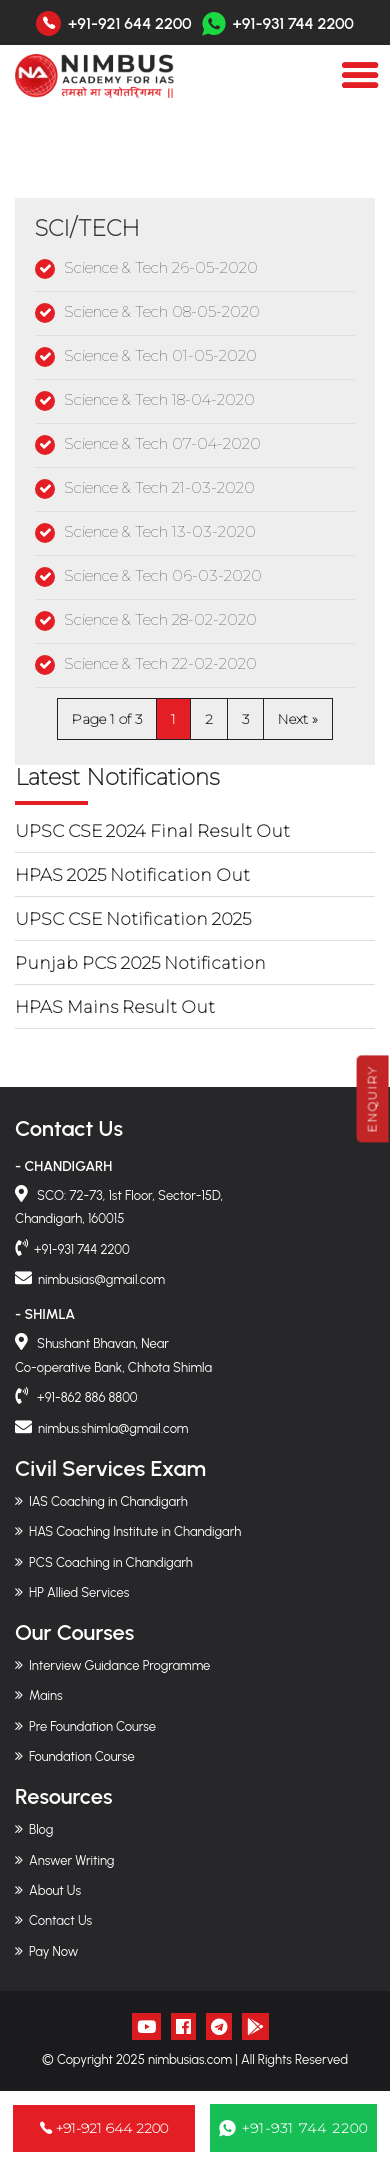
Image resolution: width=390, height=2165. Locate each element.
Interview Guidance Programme (119, 1665)
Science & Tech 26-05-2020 (161, 267)
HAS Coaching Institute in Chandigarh (135, 1531)
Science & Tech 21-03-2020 (159, 487)
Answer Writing (71, 1860)
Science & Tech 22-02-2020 (160, 663)
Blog (41, 1829)
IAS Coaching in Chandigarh (108, 1501)
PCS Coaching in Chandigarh (111, 1562)
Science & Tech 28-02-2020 (160, 619)
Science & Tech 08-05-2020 (162, 311)
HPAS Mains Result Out (115, 1007)
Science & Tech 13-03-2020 (160, 531)
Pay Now (53, 1951)
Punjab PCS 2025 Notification (140, 963)
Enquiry (372, 1098)
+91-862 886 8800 (86, 1397)
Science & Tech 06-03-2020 (163, 575)
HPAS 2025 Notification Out (132, 875)
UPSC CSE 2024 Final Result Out (152, 831)
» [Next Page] (315, 719)
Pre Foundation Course (92, 1726)
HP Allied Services (79, 1592)
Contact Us (60, 1920)
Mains (46, 1695)
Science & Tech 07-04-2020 (162, 443)
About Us (55, 1890)
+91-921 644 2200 (130, 24)
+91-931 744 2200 (278, 23)
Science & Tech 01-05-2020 (160, 355)
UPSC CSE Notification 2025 (133, 919)
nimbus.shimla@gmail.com (113, 1428)
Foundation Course (82, 1756)
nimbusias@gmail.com (101, 1279)
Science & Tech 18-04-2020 (159, 399)
